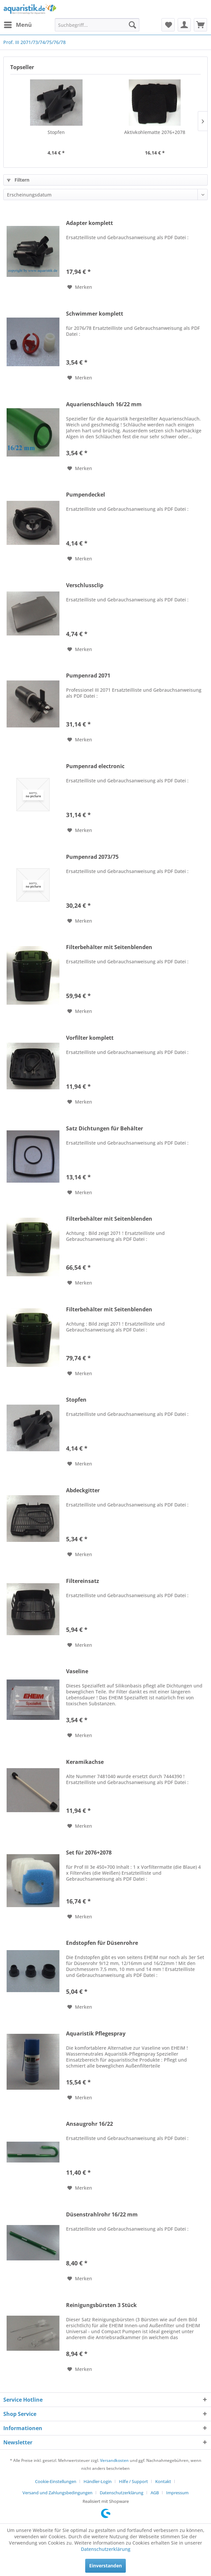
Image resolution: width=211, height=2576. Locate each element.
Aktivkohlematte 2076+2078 (154, 132)
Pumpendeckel (85, 494)
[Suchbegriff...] (97, 24)
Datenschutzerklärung (121, 2493)
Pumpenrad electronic (95, 766)
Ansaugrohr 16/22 (89, 2123)
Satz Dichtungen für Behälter (104, 1128)
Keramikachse (85, 1762)
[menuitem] (17, 24)
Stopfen (56, 132)
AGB (155, 2493)
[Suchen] (132, 24)
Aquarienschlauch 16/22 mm (104, 404)
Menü (18, 24)
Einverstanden (105, 2565)
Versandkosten (114, 2460)
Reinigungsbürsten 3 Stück (101, 2305)
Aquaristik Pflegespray (95, 2033)
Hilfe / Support (133, 2481)
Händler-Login (98, 2481)
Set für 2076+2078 (89, 1852)
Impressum (177, 2493)
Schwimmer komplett (94, 313)
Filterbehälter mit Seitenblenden (109, 947)
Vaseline (77, 1671)
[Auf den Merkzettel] (79, 287)
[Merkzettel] (168, 24)
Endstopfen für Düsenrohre (102, 1943)
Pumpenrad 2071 (88, 675)
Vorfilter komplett (90, 1037)
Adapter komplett (89, 223)
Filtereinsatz (82, 1581)
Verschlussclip (84, 585)
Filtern (18, 180)
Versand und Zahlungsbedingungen (57, 2493)
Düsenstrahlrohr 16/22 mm (102, 2214)
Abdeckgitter (83, 1490)
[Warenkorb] (200, 24)
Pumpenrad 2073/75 (92, 856)
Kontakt (163, 2481)
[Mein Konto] (184, 24)
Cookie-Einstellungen (55, 2481)
